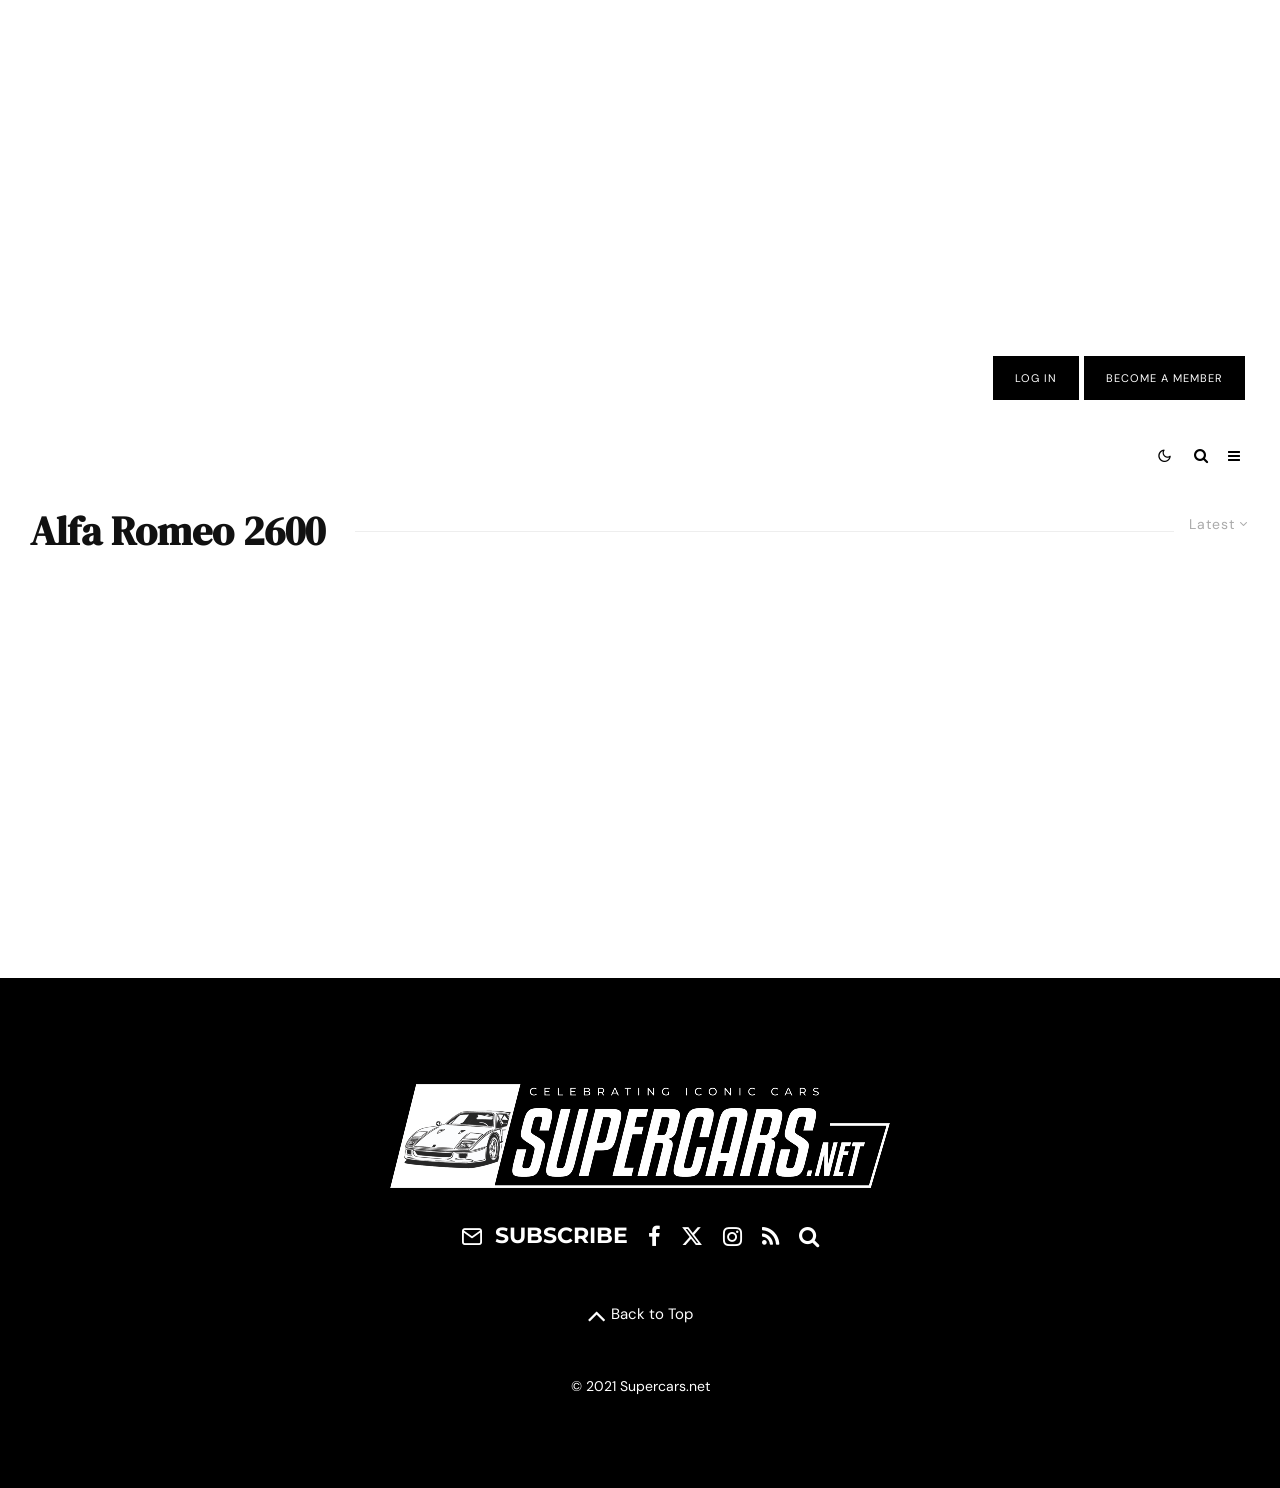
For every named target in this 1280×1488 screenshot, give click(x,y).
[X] (692, 1236)
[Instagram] (732, 1236)
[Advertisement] (640, 163)
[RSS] (770, 1236)
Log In (1036, 378)
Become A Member (1164, 378)
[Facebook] (654, 1236)
